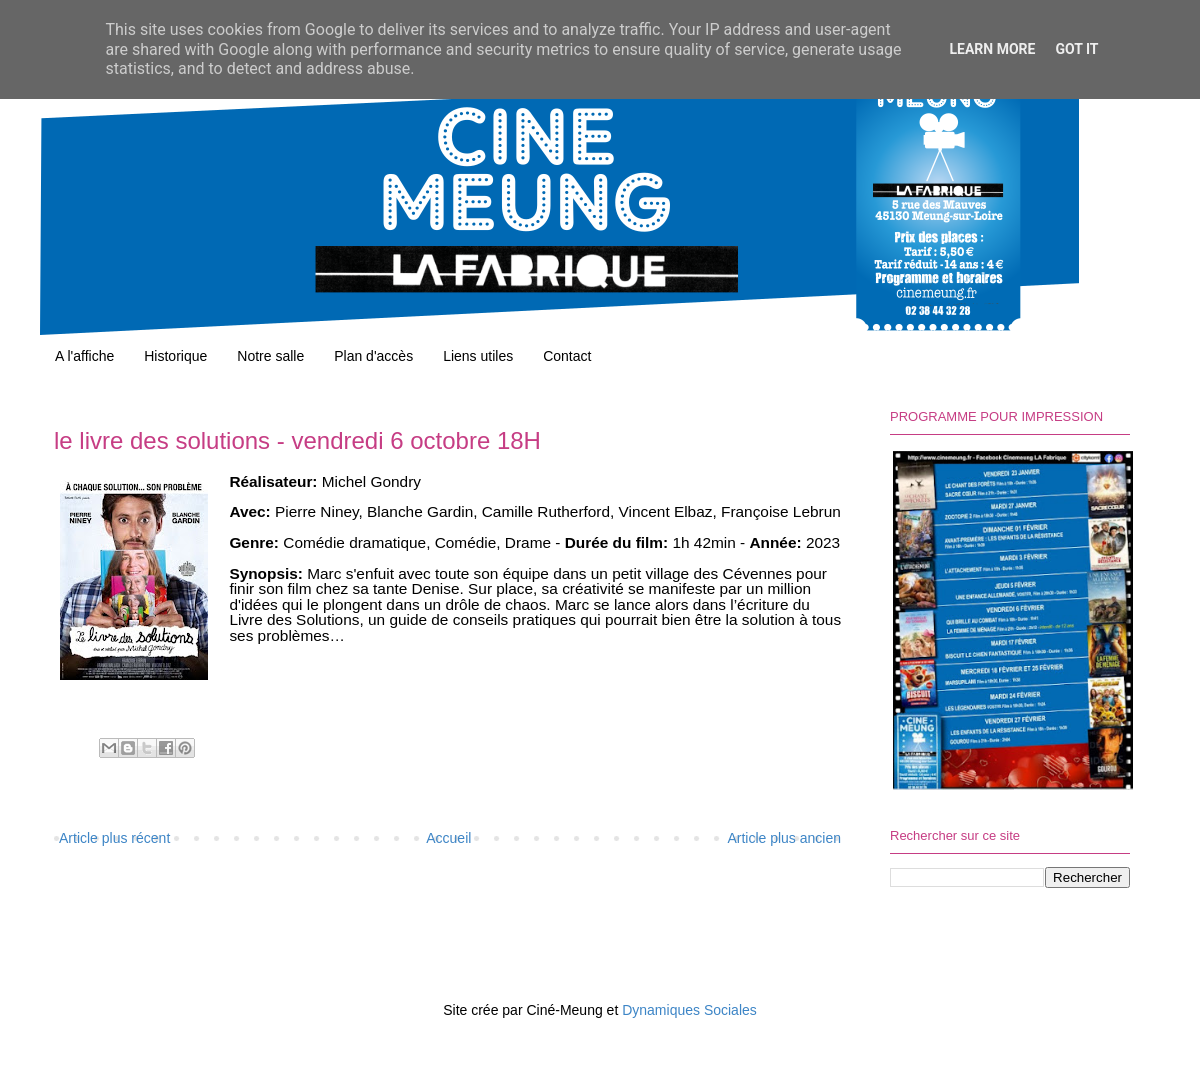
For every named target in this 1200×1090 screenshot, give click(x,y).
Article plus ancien (784, 838)
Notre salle (270, 356)
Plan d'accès (373, 356)
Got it (1076, 49)
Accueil (448, 838)
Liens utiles (478, 356)
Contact (567, 356)
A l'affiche (84, 356)
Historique (175, 356)
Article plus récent (114, 838)
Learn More (992, 49)
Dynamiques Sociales (689, 1010)
